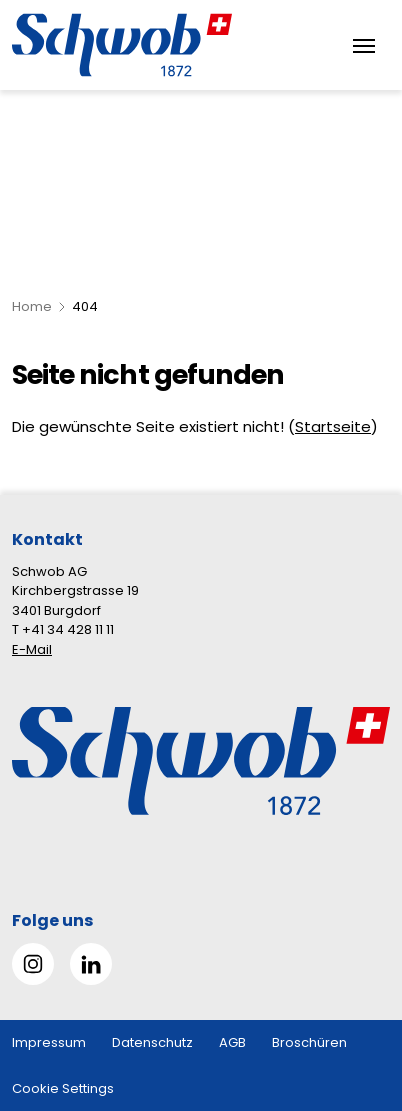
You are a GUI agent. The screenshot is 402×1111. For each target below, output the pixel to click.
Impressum (49, 1042)
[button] (353, 985)
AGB (232, 1042)
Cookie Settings (63, 1088)
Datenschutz (152, 1042)
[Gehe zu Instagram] (33, 964)
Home (32, 306)
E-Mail (32, 649)
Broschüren (309, 1042)
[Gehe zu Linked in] (91, 964)
